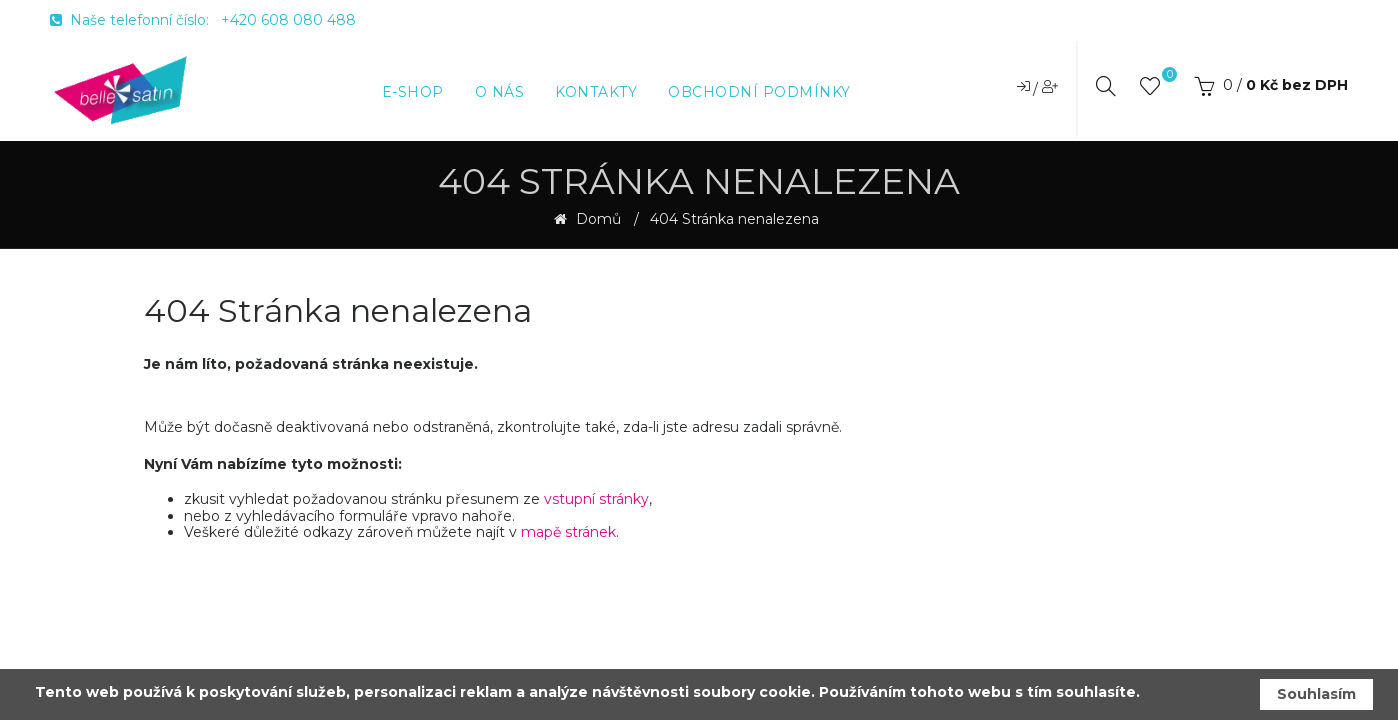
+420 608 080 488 (288, 20)
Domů (596, 219)
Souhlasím (1316, 694)
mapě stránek (568, 532)
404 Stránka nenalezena (734, 219)
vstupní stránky (596, 499)
